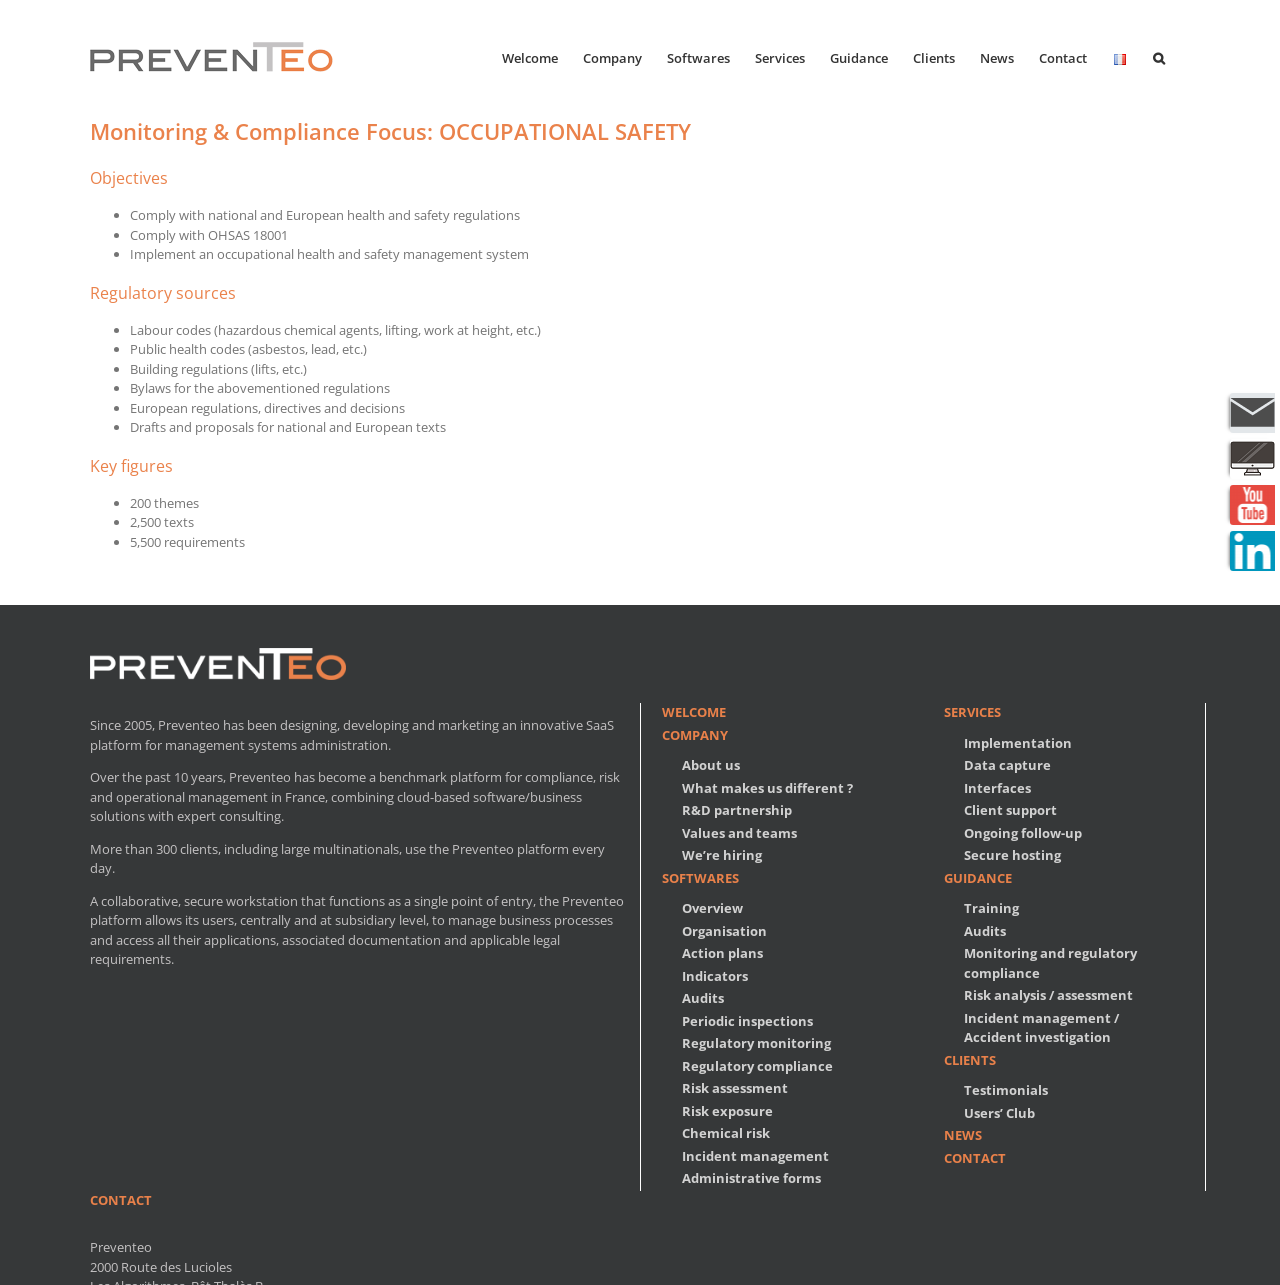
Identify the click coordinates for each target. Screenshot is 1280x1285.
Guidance (978, 878)
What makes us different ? (767, 788)
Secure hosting (1012, 855)
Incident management (755, 1156)
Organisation (724, 931)
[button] (1159, 56)
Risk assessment (735, 1088)
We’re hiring (722, 855)
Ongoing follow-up (1023, 833)
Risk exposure (727, 1111)
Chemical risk (726, 1133)
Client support (1010, 810)
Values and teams (739, 833)
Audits (703, 998)
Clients (970, 1060)
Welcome (694, 712)
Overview (712, 908)
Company (695, 735)
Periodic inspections (747, 1021)
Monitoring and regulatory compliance (1050, 963)
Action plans (722, 953)
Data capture (1007, 765)
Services (972, 712)
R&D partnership (737, 810)
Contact (975, 1158)
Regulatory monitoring (756, 1043)
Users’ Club (999, 1113)
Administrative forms (751, 1178)
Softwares (700, 878)
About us (711, 765)
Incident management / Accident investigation (1041, 1028)
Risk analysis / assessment (1048, 995)
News (963, 1135)
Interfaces (997, 788)
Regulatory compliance (757, 1066)
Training (991, 908)
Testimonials (1006, 1090)
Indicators (715, 976)
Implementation (1018, 743)
